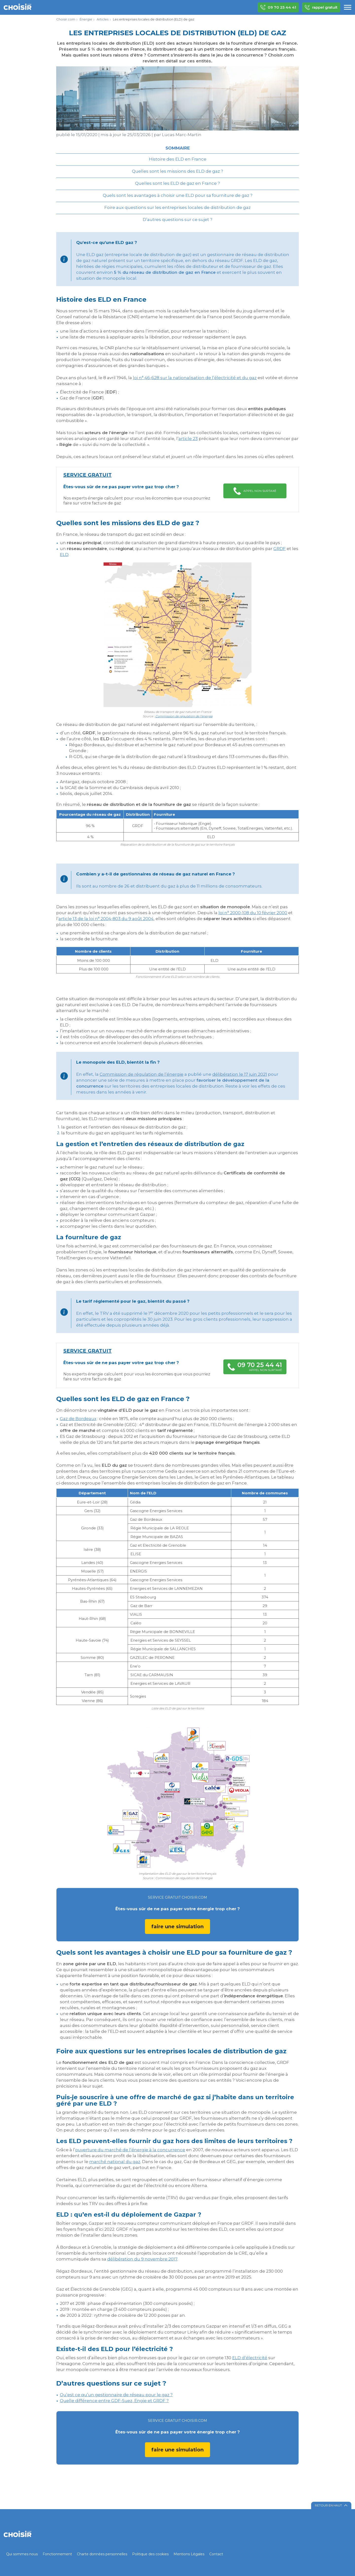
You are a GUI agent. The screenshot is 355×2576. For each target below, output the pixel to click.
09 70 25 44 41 (278, 7)
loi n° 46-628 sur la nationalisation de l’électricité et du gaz (195, 377)
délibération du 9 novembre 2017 (142, 2259)
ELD (64, 554)
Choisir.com (65, 19)
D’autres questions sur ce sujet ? (177, 219)
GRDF (279, 548)
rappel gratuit (321, 7)
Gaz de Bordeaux (78, 1418)
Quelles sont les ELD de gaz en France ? (177, 183)
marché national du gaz (114, 2161)
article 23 (188, 438)
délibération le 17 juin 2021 (239, 1074)
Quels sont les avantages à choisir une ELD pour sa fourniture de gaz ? (177, 195)
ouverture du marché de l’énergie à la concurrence (130, 2149)
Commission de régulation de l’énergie (184, 716)
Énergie (86, 19)
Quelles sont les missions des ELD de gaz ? (177, 171)
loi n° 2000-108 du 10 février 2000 (252, 912)
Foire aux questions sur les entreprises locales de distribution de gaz (177, 207)
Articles (102, 19)
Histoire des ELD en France (177, 159)
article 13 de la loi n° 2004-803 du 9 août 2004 (106, 918)
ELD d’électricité (249, 2357)
